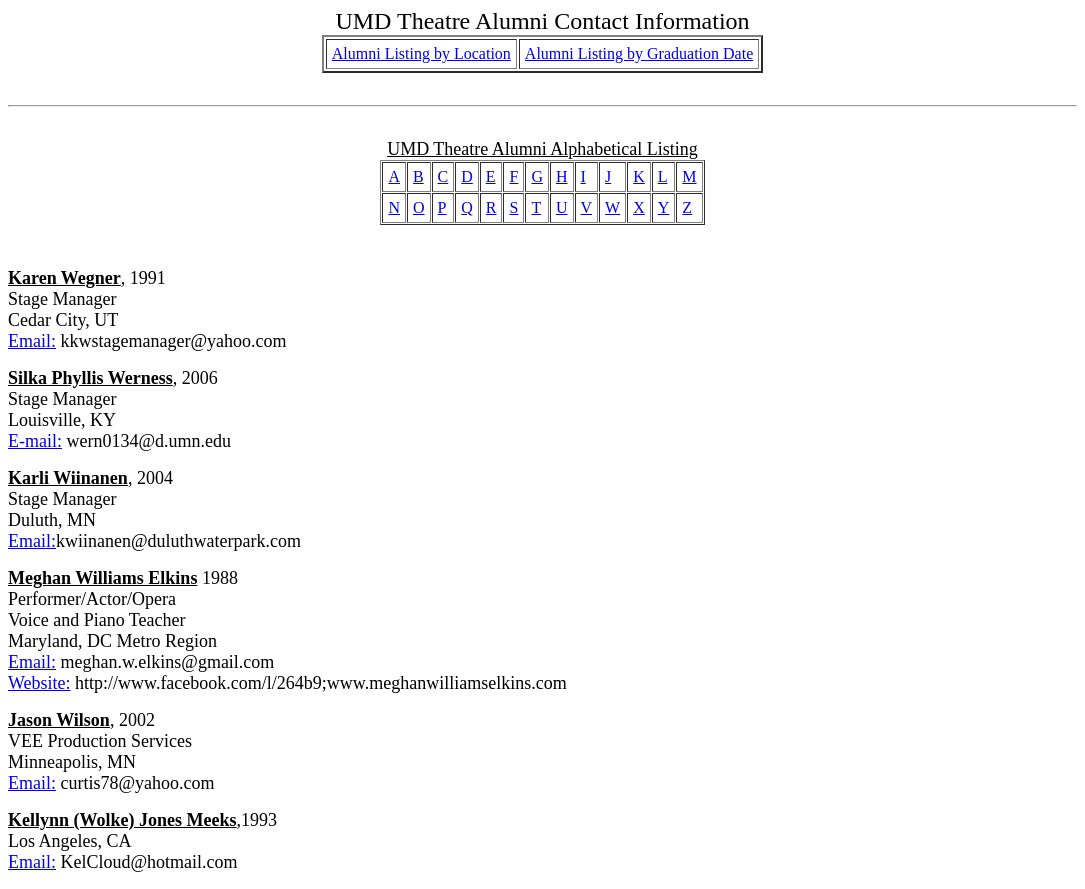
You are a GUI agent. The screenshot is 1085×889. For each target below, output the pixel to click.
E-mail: (35, 441)
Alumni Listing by (586, 53)
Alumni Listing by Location (421, 53)
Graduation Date (700, 53)
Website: (39, 683)
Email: (32, 341)
